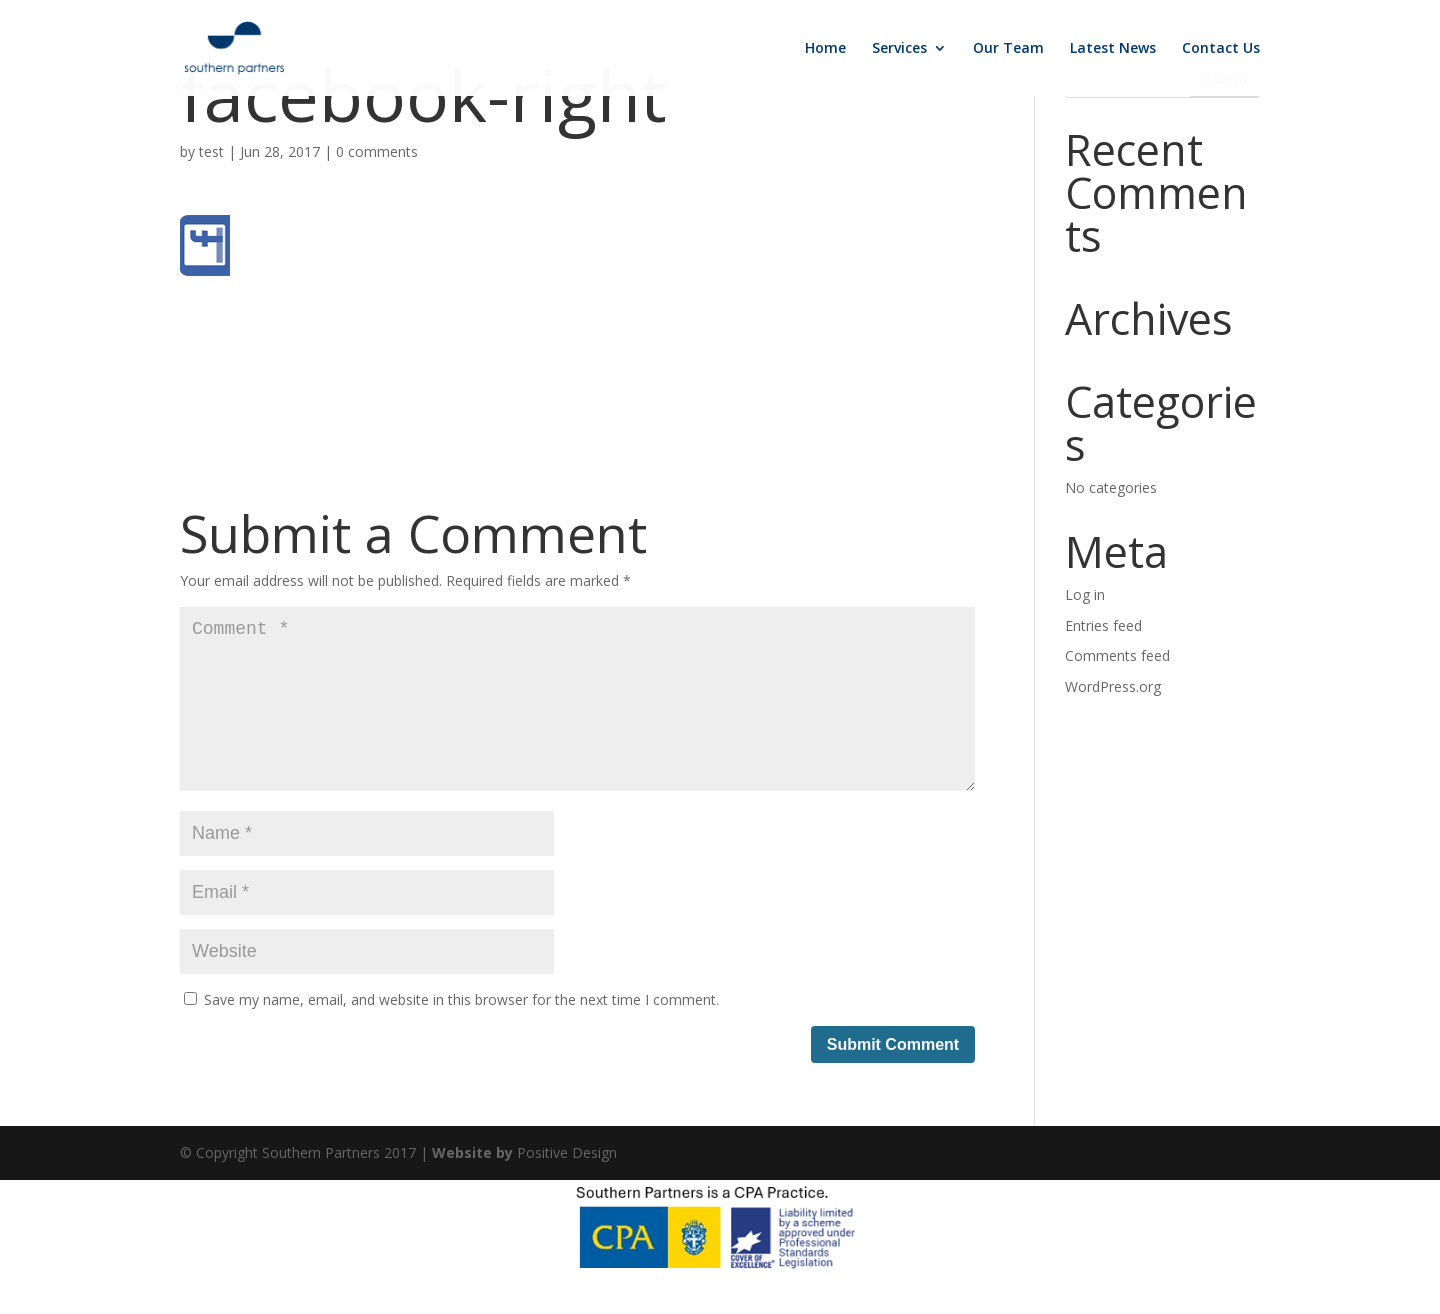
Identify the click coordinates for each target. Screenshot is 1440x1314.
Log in (1085, 594)
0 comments (377, 151)
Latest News (1113, 49)
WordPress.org (1113, 686)
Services (899, 49)
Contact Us (1221, 49)
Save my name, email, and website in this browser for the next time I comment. (461, 1031)
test (211, 151)
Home (825, 49)
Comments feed (1117, 655)
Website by (474, 1184)
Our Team (1008, 49)
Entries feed (1103, 625)
